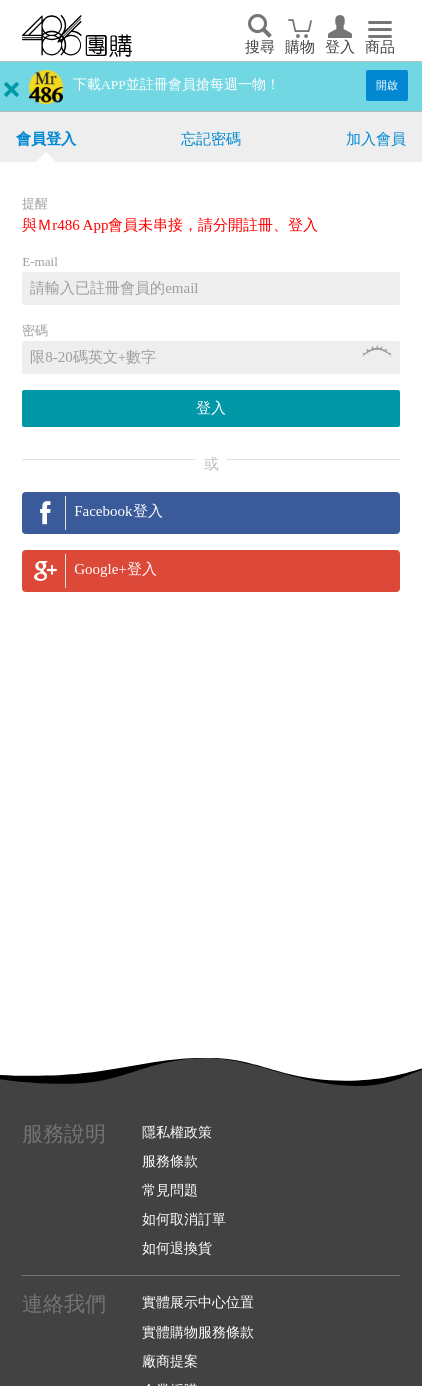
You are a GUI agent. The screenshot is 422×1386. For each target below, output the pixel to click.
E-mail (40, 261)
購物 (300, 47)
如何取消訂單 (184, 1219)
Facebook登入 (118, 511)
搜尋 (260, 47)
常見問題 (170, 1190)
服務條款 (170, 1161)
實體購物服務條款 (198, 1332)
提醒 (35, 203)
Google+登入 (115, 569)
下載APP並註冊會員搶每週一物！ (176, 84)
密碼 (35, 330)
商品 (380, 47)
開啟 (387, 85)
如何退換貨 (177, 1248)
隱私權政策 (177, 1132)
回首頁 (77, 36)
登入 (340, 47)
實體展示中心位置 (198, 1302)
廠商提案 (170, 1361)
